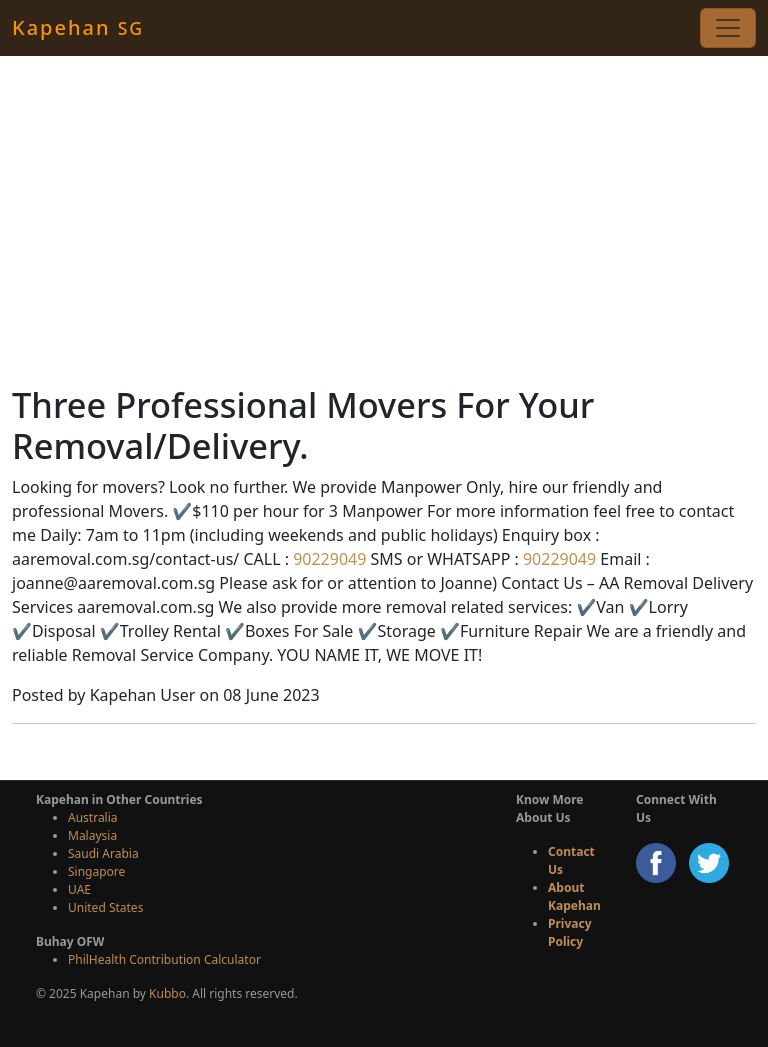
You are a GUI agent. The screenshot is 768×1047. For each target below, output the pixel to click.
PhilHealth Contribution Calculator (164, 959)
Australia (93, 817)
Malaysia (92, 835)
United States (105, 907)
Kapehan (78, 27)
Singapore (96, 871)
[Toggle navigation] (728, 28)
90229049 (327, 559)
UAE (79, 889)
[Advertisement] (384, 220)
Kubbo (167, 993)
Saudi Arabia (103, 853)
